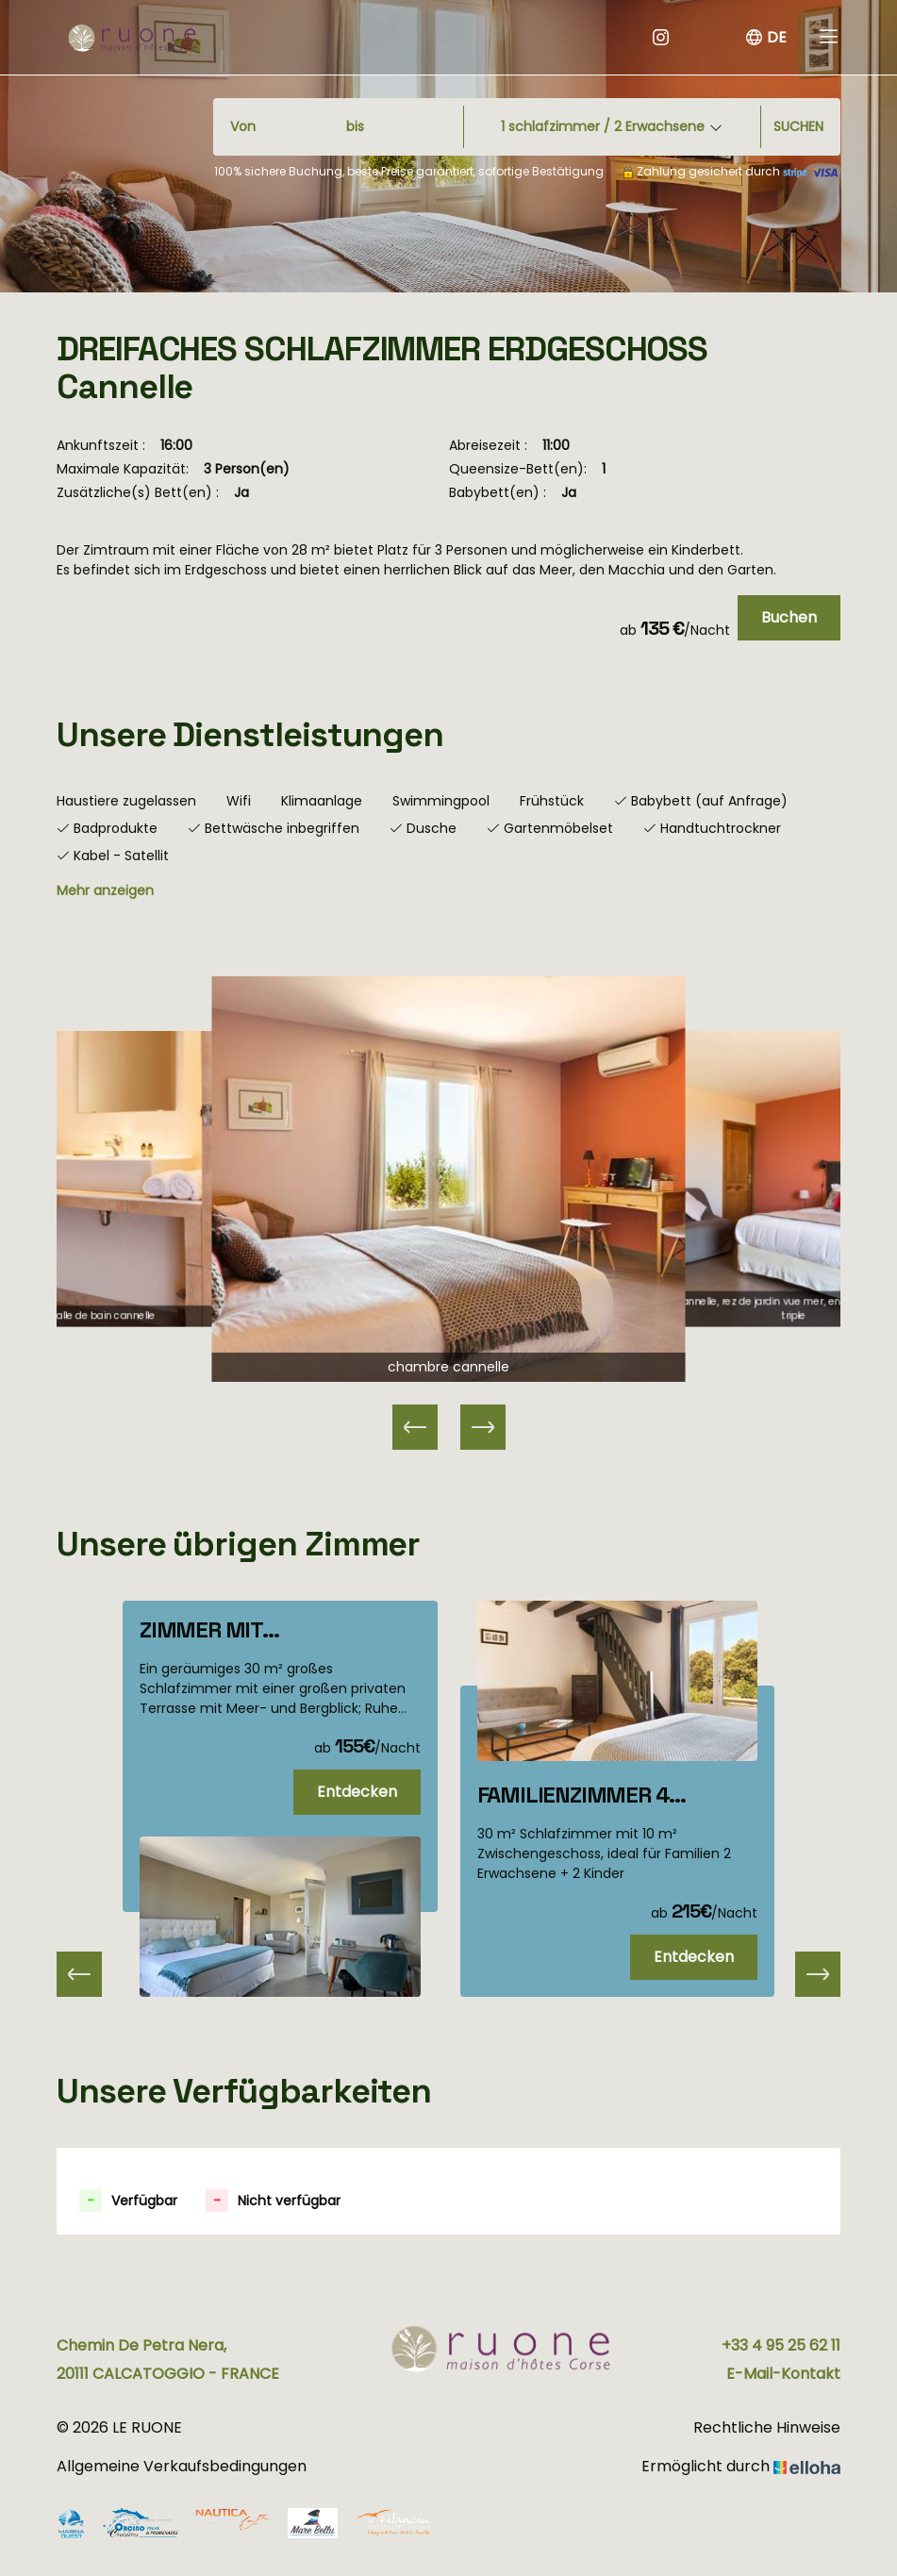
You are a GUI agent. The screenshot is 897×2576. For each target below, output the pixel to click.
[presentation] (79, 1974)
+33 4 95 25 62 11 (781, 2345)
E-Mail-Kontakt (783, 2374)
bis (355, 126)
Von (243, 126)
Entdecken (357, 1792)
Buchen (789, 617)
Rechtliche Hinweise (766, 2427)
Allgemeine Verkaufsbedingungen (182, 2466)
